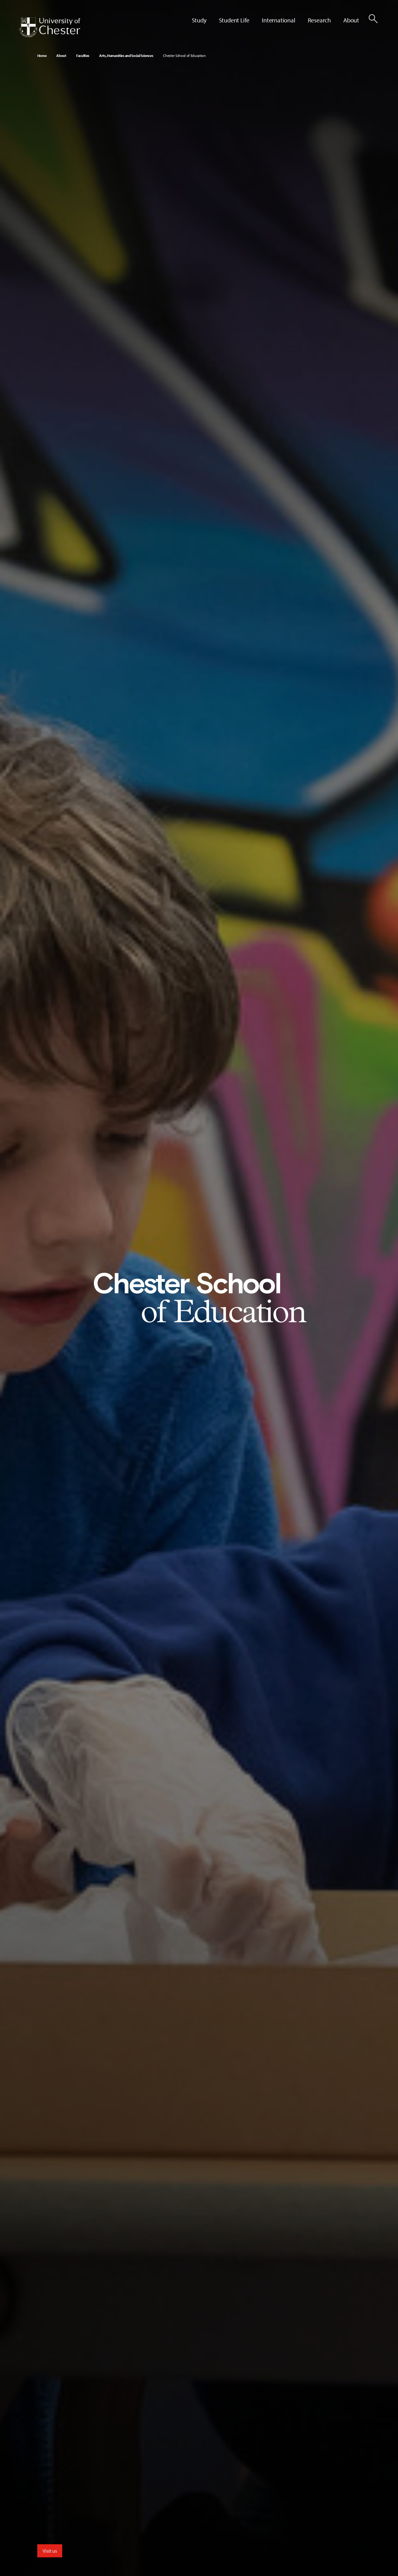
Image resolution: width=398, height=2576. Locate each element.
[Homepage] (49, 27)
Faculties (82, 55)
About (61, 55)
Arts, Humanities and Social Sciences (126, 55)
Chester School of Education (184, 55)
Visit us (50, 2551)
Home (42, 55)
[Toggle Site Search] (373, 18)
